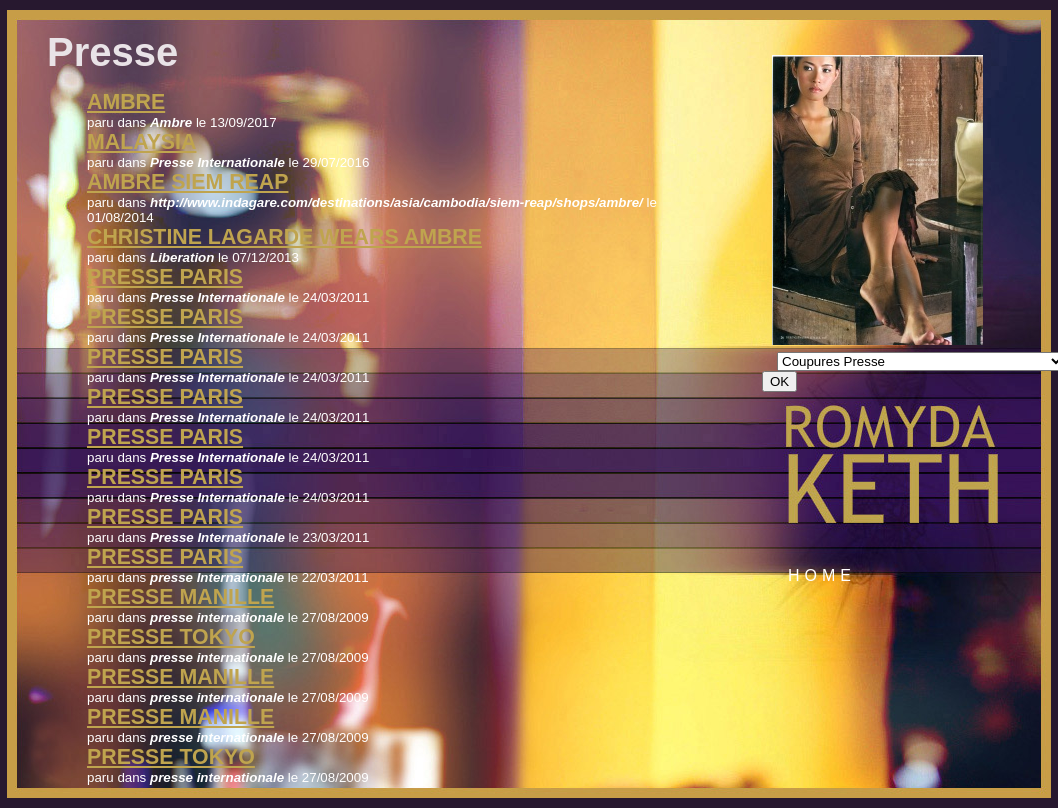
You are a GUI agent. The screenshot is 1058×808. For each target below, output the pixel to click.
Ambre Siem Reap (187, 182)
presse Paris (165, 557)
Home (822, 575)
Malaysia (141, 142)
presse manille (180, 597)
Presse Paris (165, 277)
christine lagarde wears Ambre (284, 237)
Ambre (126, 102)
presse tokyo (171, 637)
